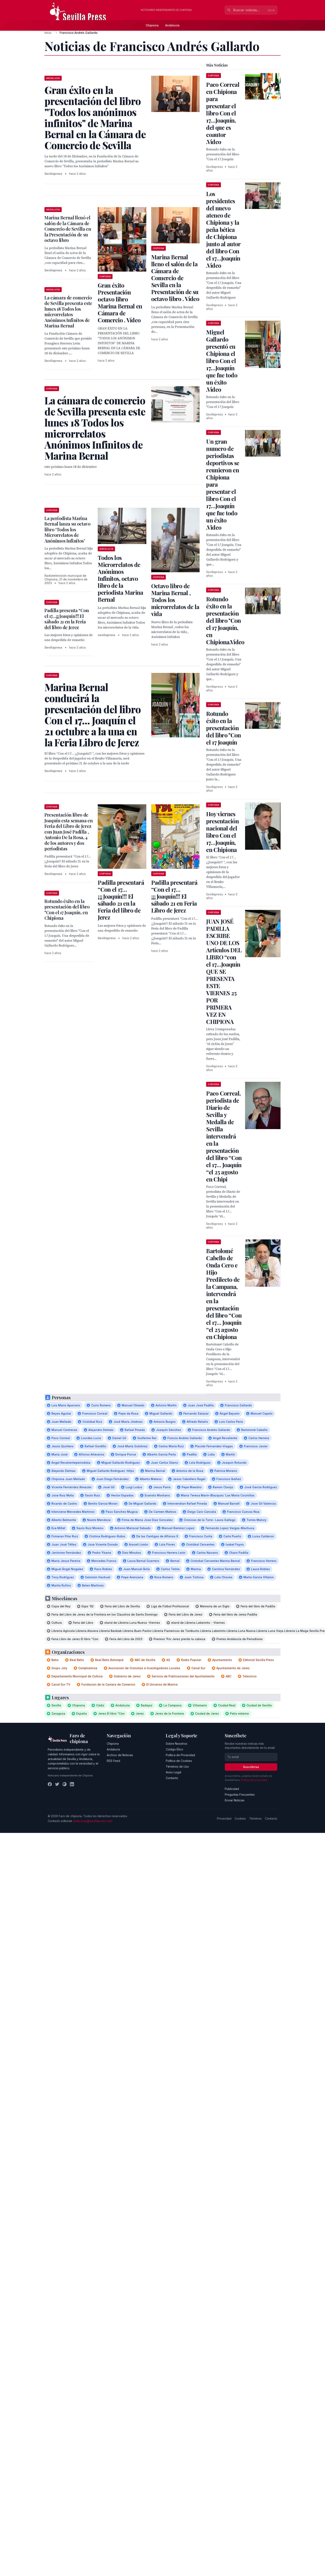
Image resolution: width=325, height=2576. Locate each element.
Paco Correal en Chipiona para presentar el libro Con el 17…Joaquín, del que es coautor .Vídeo (222, 113)
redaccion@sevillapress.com (92, 1821)
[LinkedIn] (72, 1784)
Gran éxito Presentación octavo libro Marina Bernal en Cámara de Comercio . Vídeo (120, 302)
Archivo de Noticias (120, 1755)
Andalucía (172, 25)
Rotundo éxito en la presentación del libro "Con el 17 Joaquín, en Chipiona (67, 909)
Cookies (240, 1818)
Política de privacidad (254, 1780)
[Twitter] (57, 1784)
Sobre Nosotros (176, 1743)
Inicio (47, 32)
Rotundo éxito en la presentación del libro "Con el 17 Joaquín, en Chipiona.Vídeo (225, 620)
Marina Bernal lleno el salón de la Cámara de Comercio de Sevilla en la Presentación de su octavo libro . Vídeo (175, 277)
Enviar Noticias (234, 1800)
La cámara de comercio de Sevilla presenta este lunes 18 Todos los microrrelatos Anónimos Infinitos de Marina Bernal (68, 311)
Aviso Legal (173, 1772)
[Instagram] (64, 1784)
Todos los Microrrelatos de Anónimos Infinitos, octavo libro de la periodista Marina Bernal (120, 578)
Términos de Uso (177, 1766)
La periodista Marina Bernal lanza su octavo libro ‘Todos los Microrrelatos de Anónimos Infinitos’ (67, 529)
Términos (255, 1818)
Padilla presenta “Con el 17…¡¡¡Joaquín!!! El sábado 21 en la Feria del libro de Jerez (66, 618)
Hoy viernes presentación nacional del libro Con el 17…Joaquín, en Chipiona (222, 831)
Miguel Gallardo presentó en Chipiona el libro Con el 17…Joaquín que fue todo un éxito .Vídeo (221, 360)
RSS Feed (113, 1760)
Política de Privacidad (180, 1755)
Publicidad (232, 1789)
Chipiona (152, 25)
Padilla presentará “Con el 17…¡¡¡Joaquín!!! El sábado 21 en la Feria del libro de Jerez (121, 900)
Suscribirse (251, 1767)
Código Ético (174, 1749)
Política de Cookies (179, 1760)
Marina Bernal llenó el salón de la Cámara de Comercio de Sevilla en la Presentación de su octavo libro (67, 228)
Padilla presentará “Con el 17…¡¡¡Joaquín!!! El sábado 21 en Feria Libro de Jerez (174, 896)
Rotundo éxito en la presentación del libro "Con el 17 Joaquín (223, 728)
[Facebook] (50, 1784)
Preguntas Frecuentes (240, 1794)
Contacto (172, 1778)
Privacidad (224, 1818)
